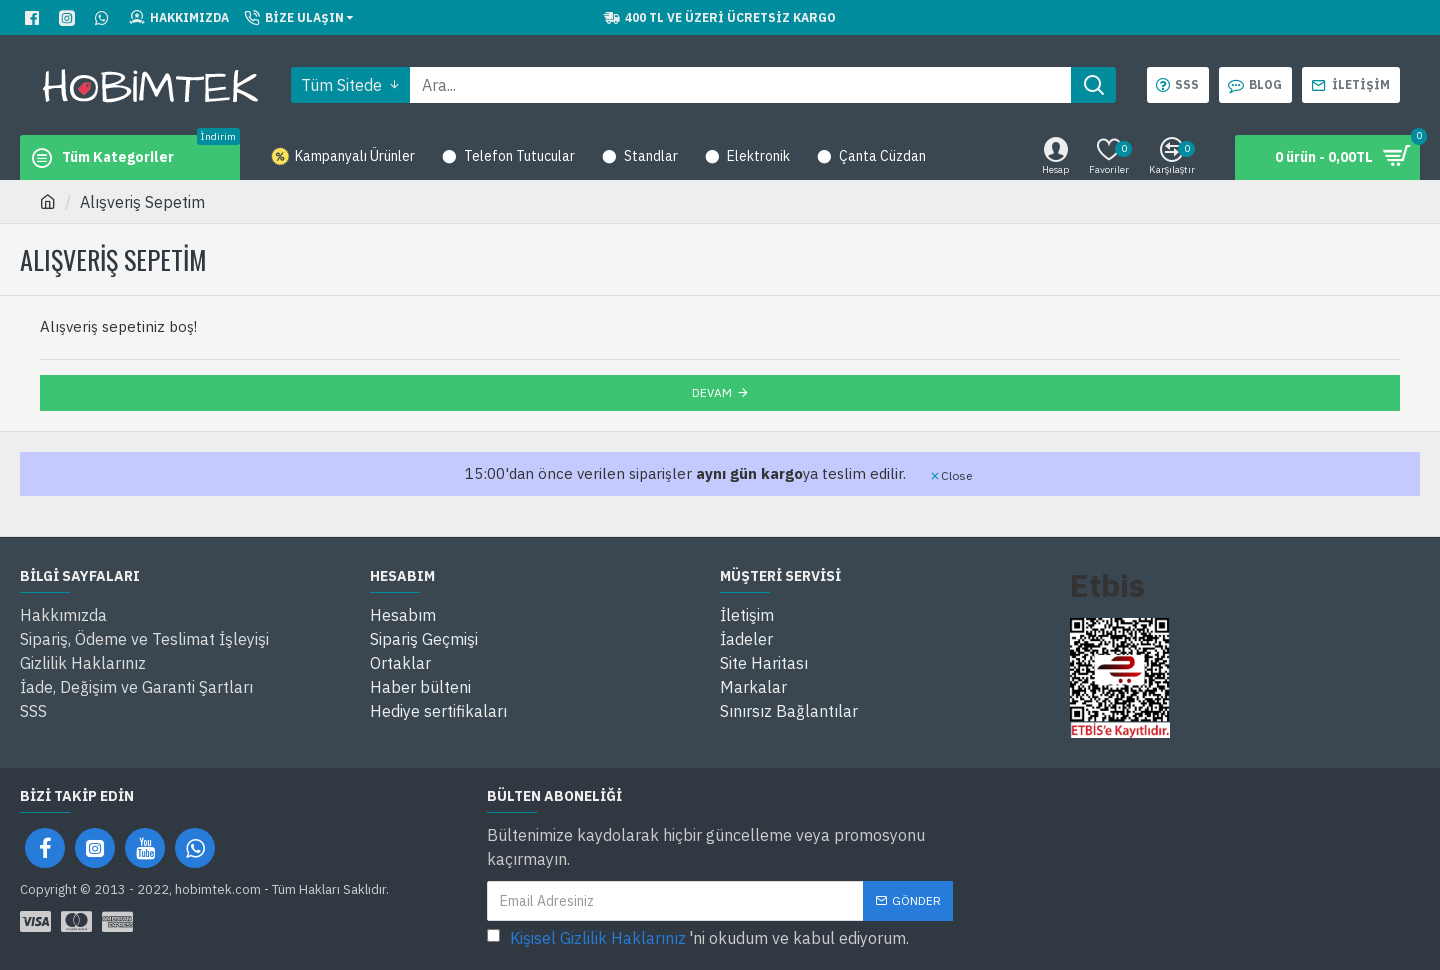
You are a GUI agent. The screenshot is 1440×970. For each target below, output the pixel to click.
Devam (712, 392)
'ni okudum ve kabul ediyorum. (698, 938)
